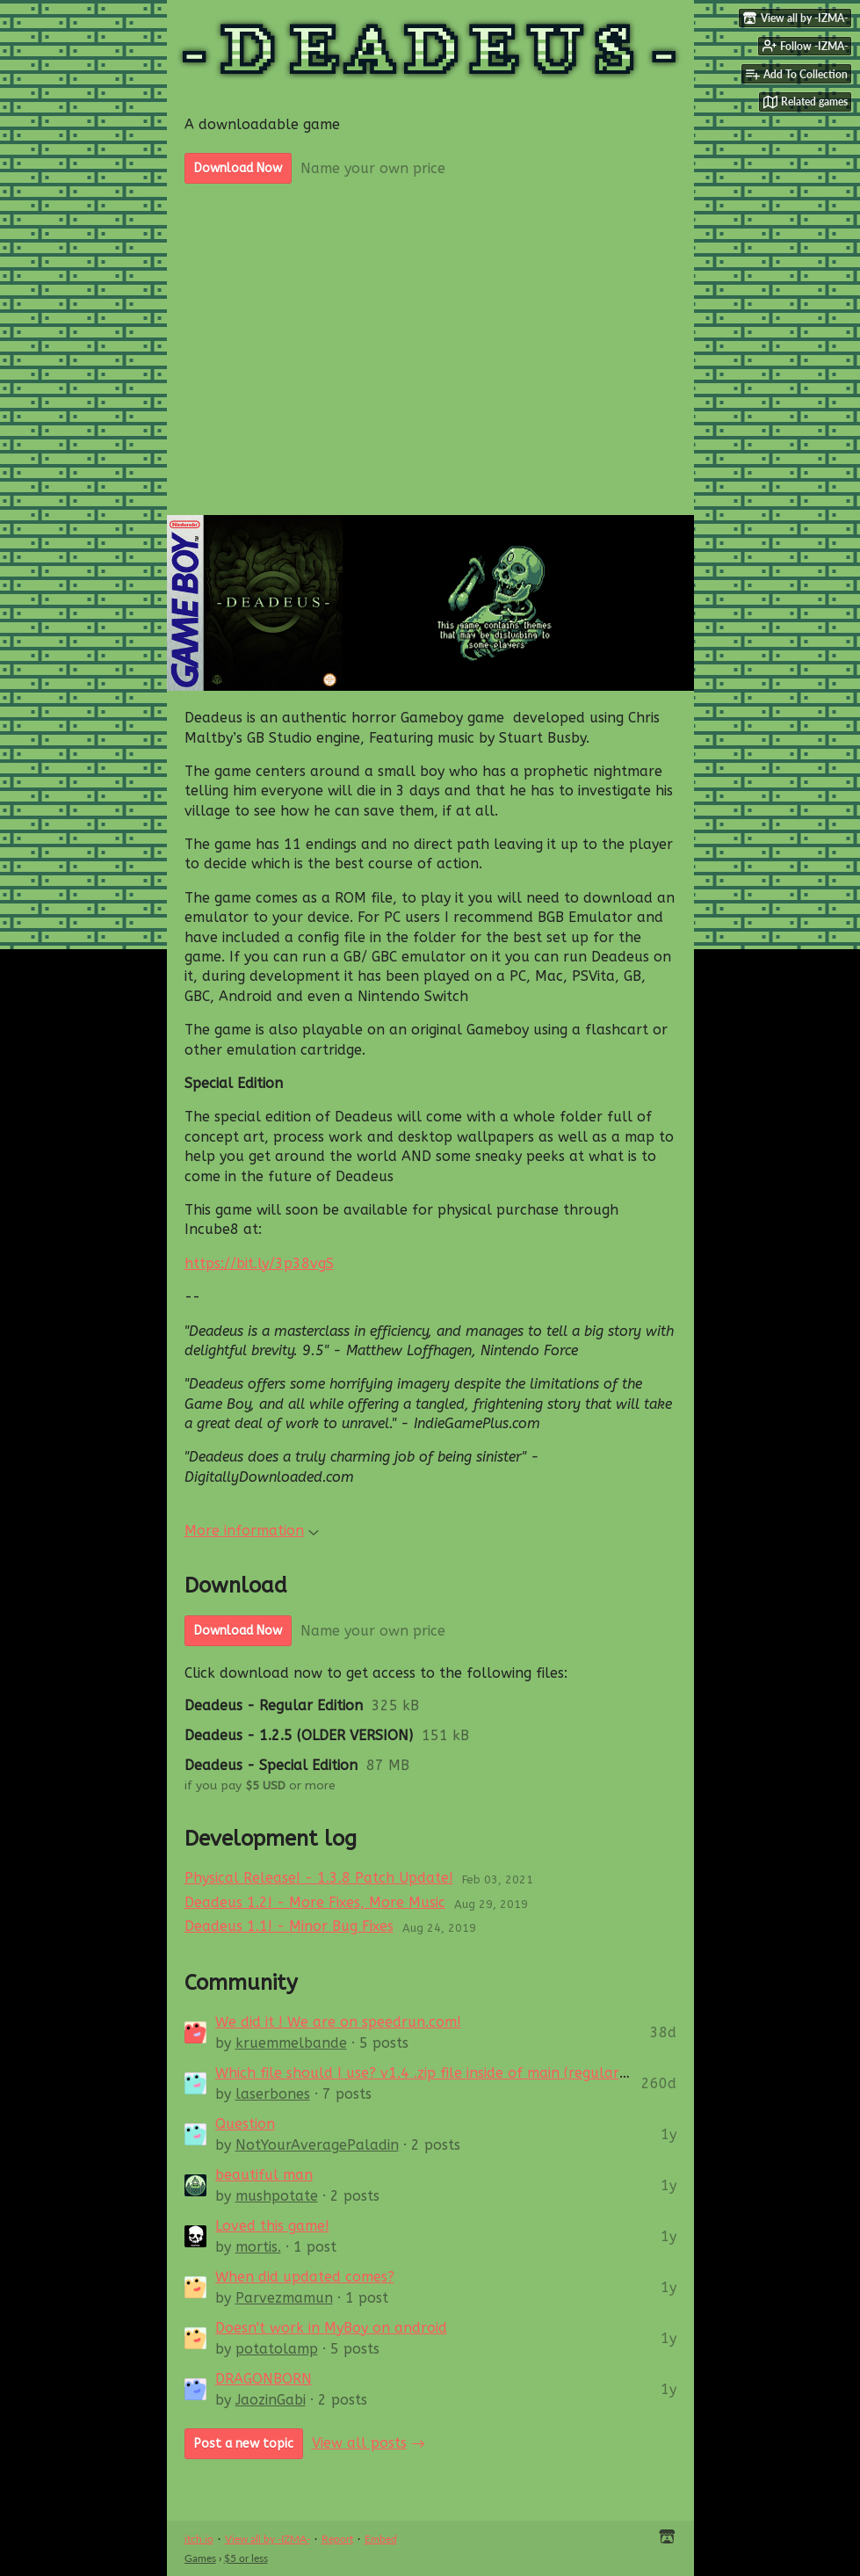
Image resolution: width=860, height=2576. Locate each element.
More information (251, 1530)
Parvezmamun (284, 2297)
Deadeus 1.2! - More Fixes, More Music (314, 1902)
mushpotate (276, 2196)
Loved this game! (272, 2225)
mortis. (258, 2247)
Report (337, 2538)
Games (200, 2558)
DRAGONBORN (263, 2378)
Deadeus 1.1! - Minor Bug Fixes (289, 1926)
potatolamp (276, 2348)
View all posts (359, 2443)
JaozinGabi (270, 2399)
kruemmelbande (291, 2043)
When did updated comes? (304, 2276)
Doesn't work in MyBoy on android (331, 2327)
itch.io (198, 2538)
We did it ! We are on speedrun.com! (338, 2022)
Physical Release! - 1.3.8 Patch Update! (318, 1877)
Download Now (238, 168)
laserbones (272, 2094)
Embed (381, 2538)
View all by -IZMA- (267, 2538)
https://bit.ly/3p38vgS (259, 1263)
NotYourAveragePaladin (317, 2145)
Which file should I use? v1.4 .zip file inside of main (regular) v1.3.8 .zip (455, 2072)
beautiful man (264, 2174)
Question (245, 2123)
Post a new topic (243, 2443)
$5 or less (246, 2558)
